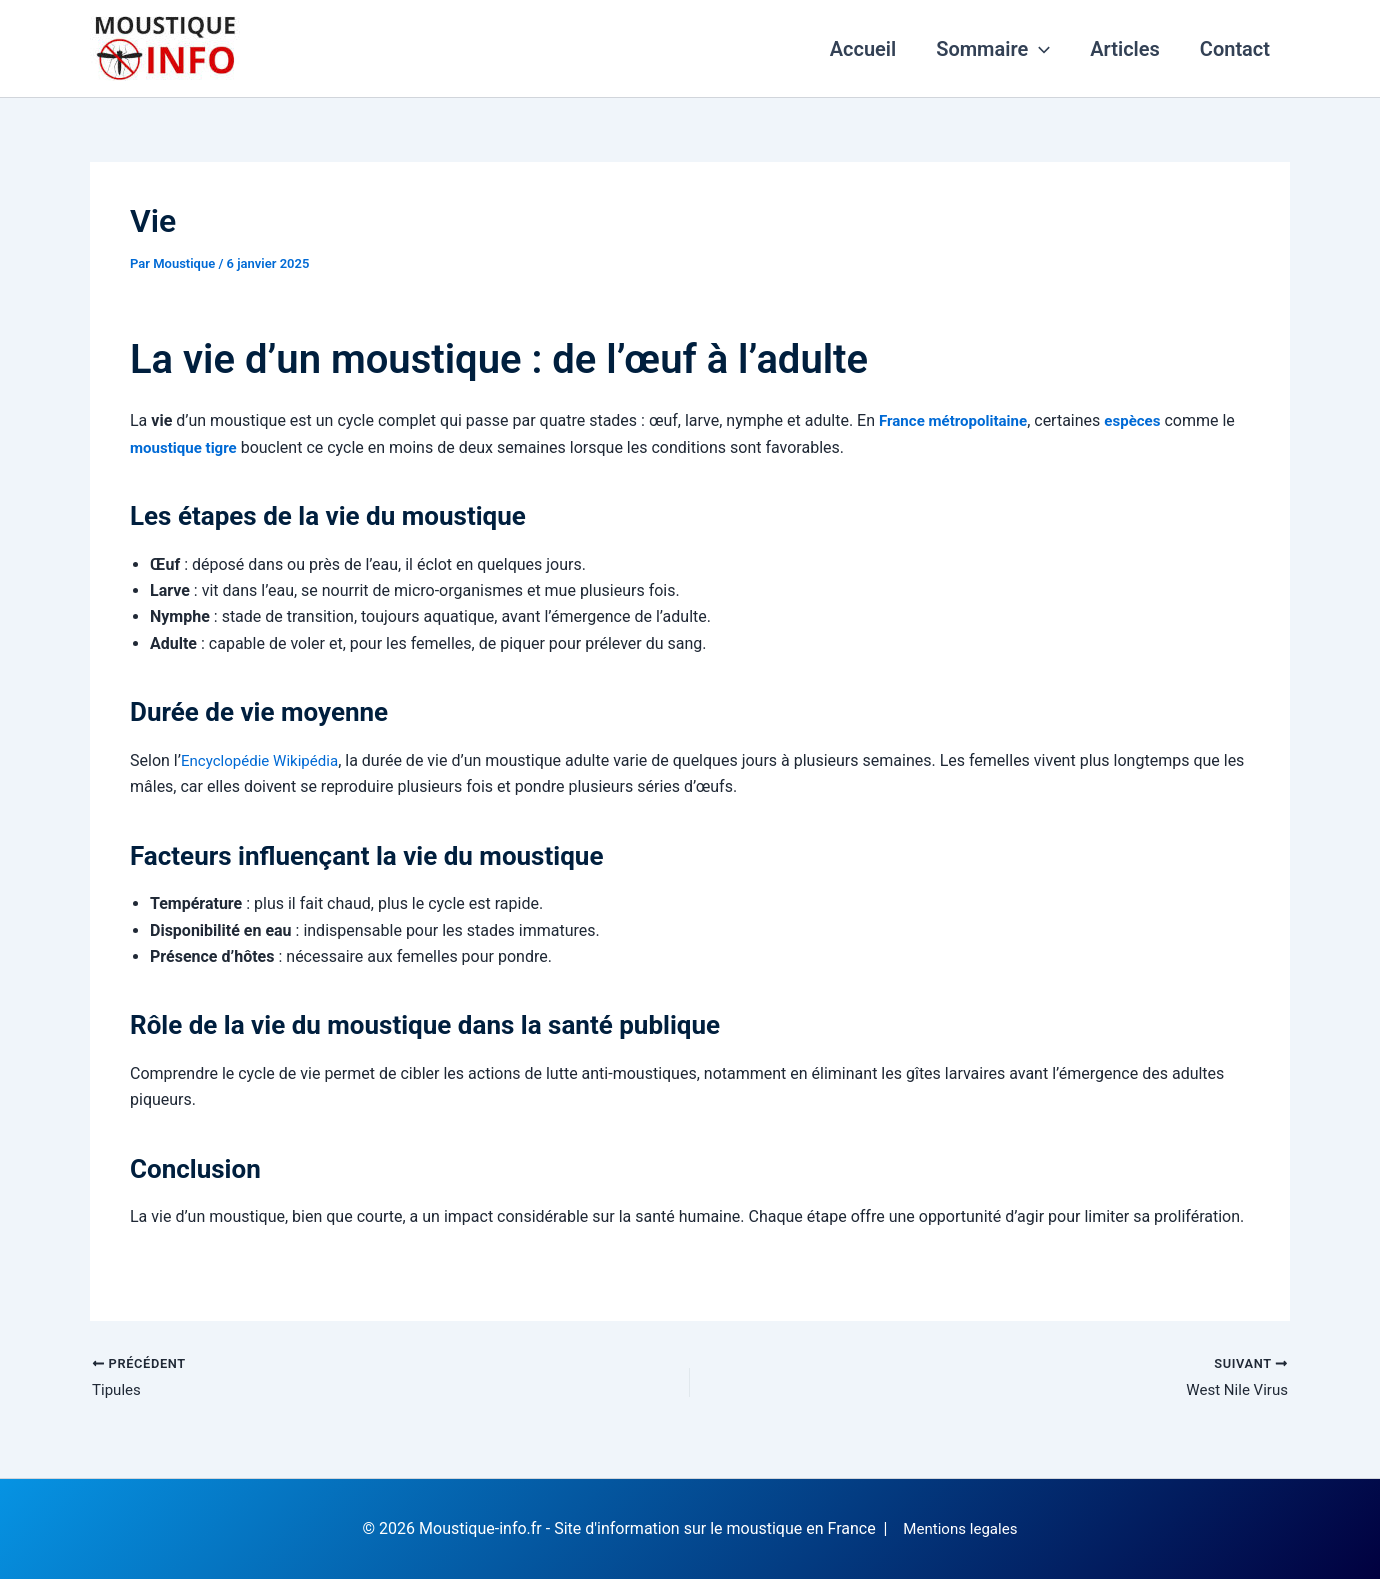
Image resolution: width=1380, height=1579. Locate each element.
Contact (1235, 49)
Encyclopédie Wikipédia (264, 760)
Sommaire (993, 49)
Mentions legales (960, 1528)
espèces (1144, 420)
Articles (1125, 49)
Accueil (863, 49)
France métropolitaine (958, 420)
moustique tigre (186, 447)
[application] (1039, 49)
